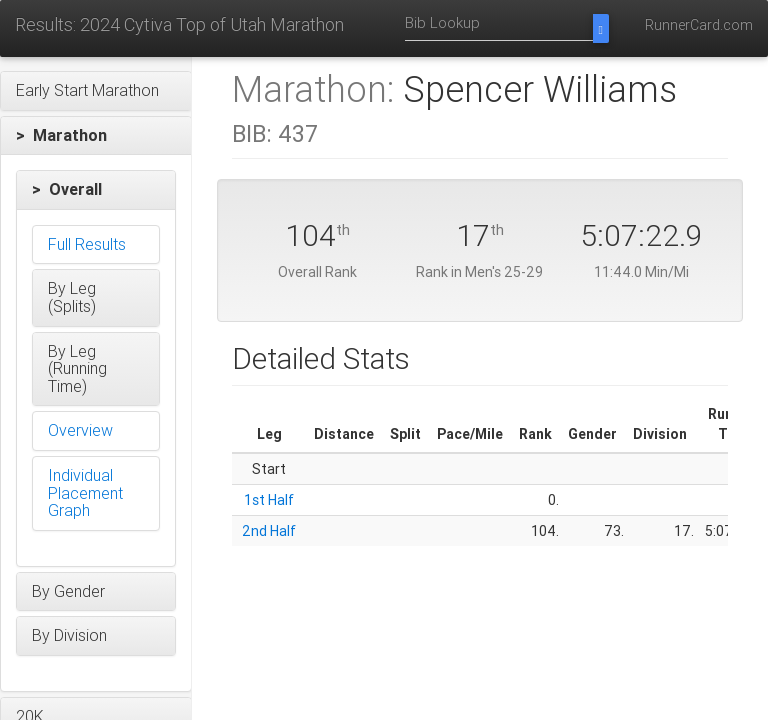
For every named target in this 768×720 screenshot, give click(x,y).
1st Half (269, 500)
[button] (96, 91)
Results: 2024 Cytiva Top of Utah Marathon (179, 24)
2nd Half (269, 531)
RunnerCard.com (699, 25)
